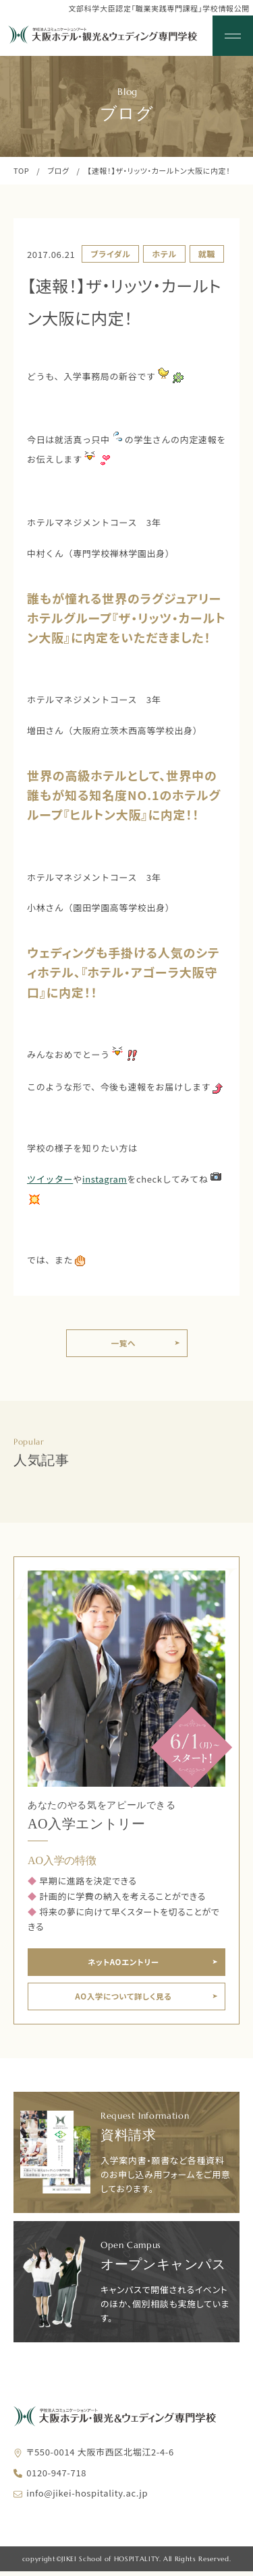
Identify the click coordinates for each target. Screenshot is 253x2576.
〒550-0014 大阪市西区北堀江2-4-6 (100, 2456)
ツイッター (50, 1179)
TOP (21, 170)
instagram (104, 1179)
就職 (206, 253)
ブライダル (110, 253)
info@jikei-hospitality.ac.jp (87, 2497)
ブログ (58, 170)
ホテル (164, 253)
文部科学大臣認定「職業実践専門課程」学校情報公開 (159, 8)
